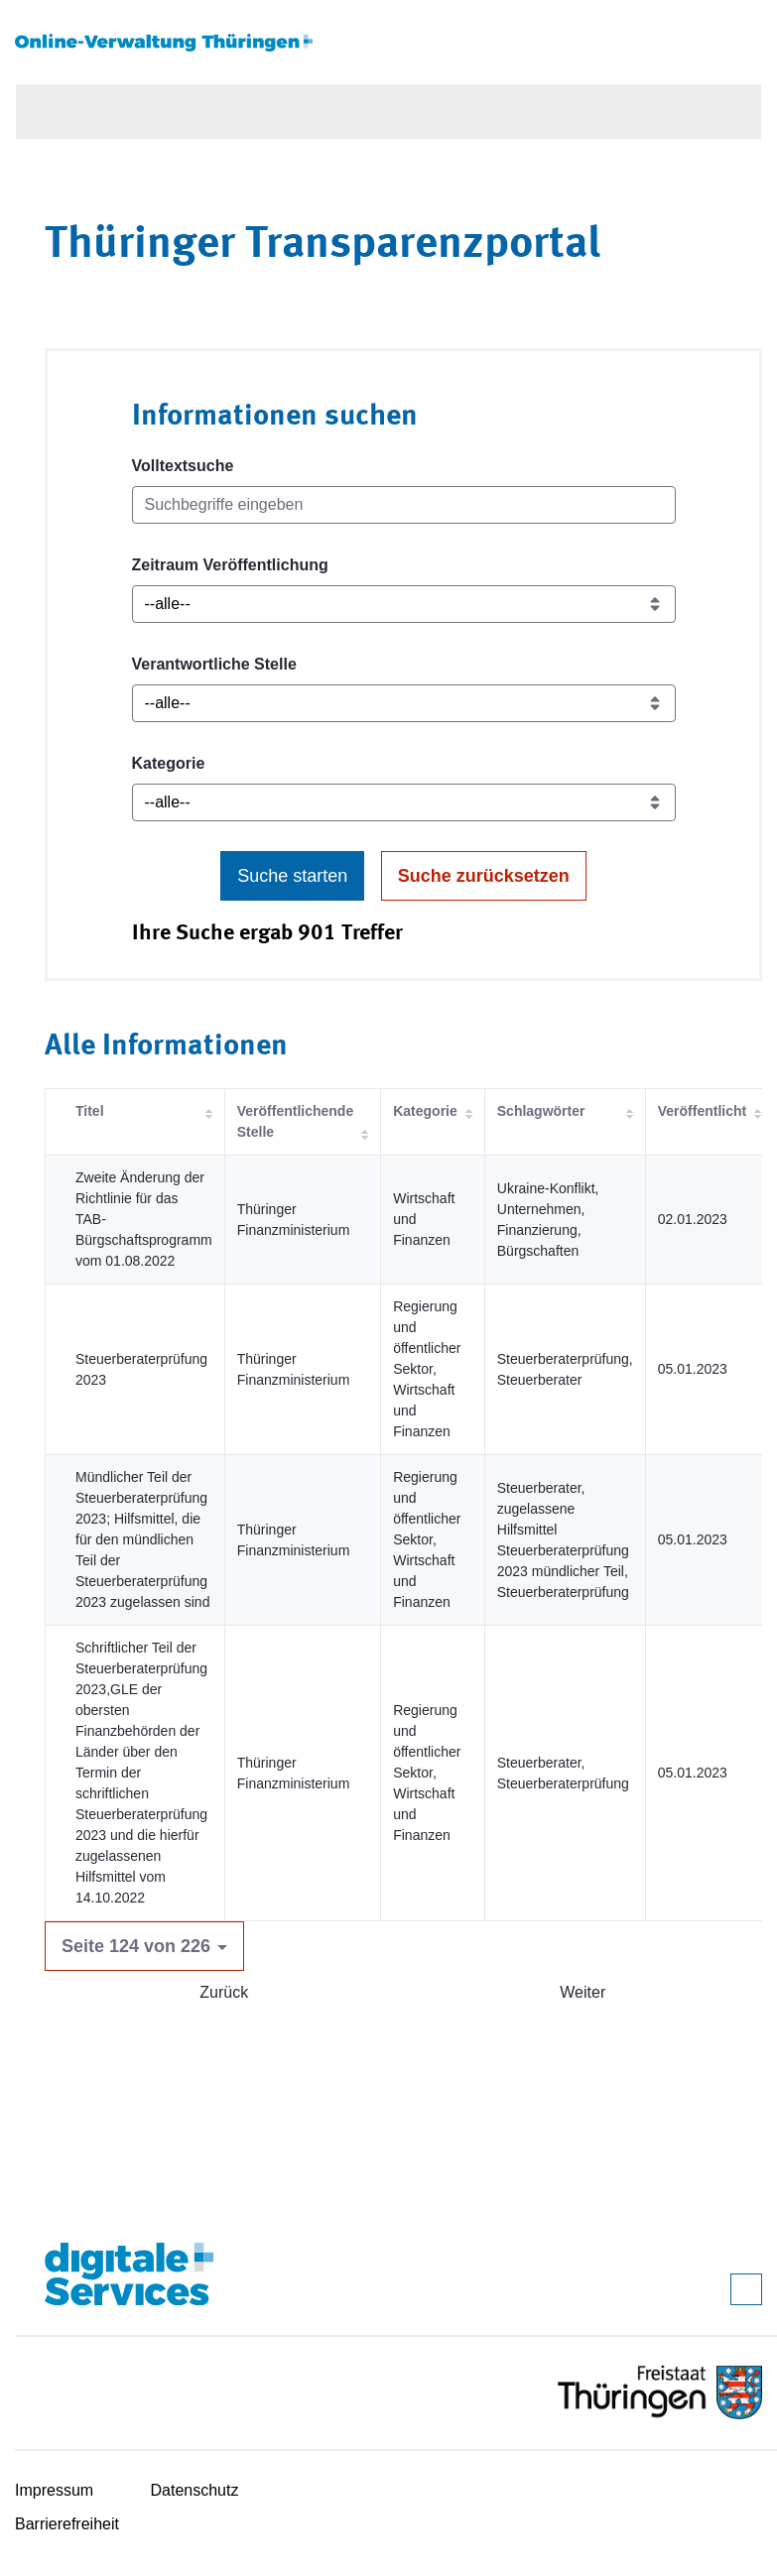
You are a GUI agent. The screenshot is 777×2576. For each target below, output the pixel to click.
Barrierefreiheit (67, 2523)
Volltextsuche (183, 465)
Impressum (54, 2490)
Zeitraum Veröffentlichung (230, 564)
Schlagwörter (541, 1111)
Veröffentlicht (702, 1111)
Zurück (223, 1992)
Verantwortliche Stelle (214, 664)
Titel (89, 1111)
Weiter (582, 1992)
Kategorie (168, 763)
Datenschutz (195, 2490)
